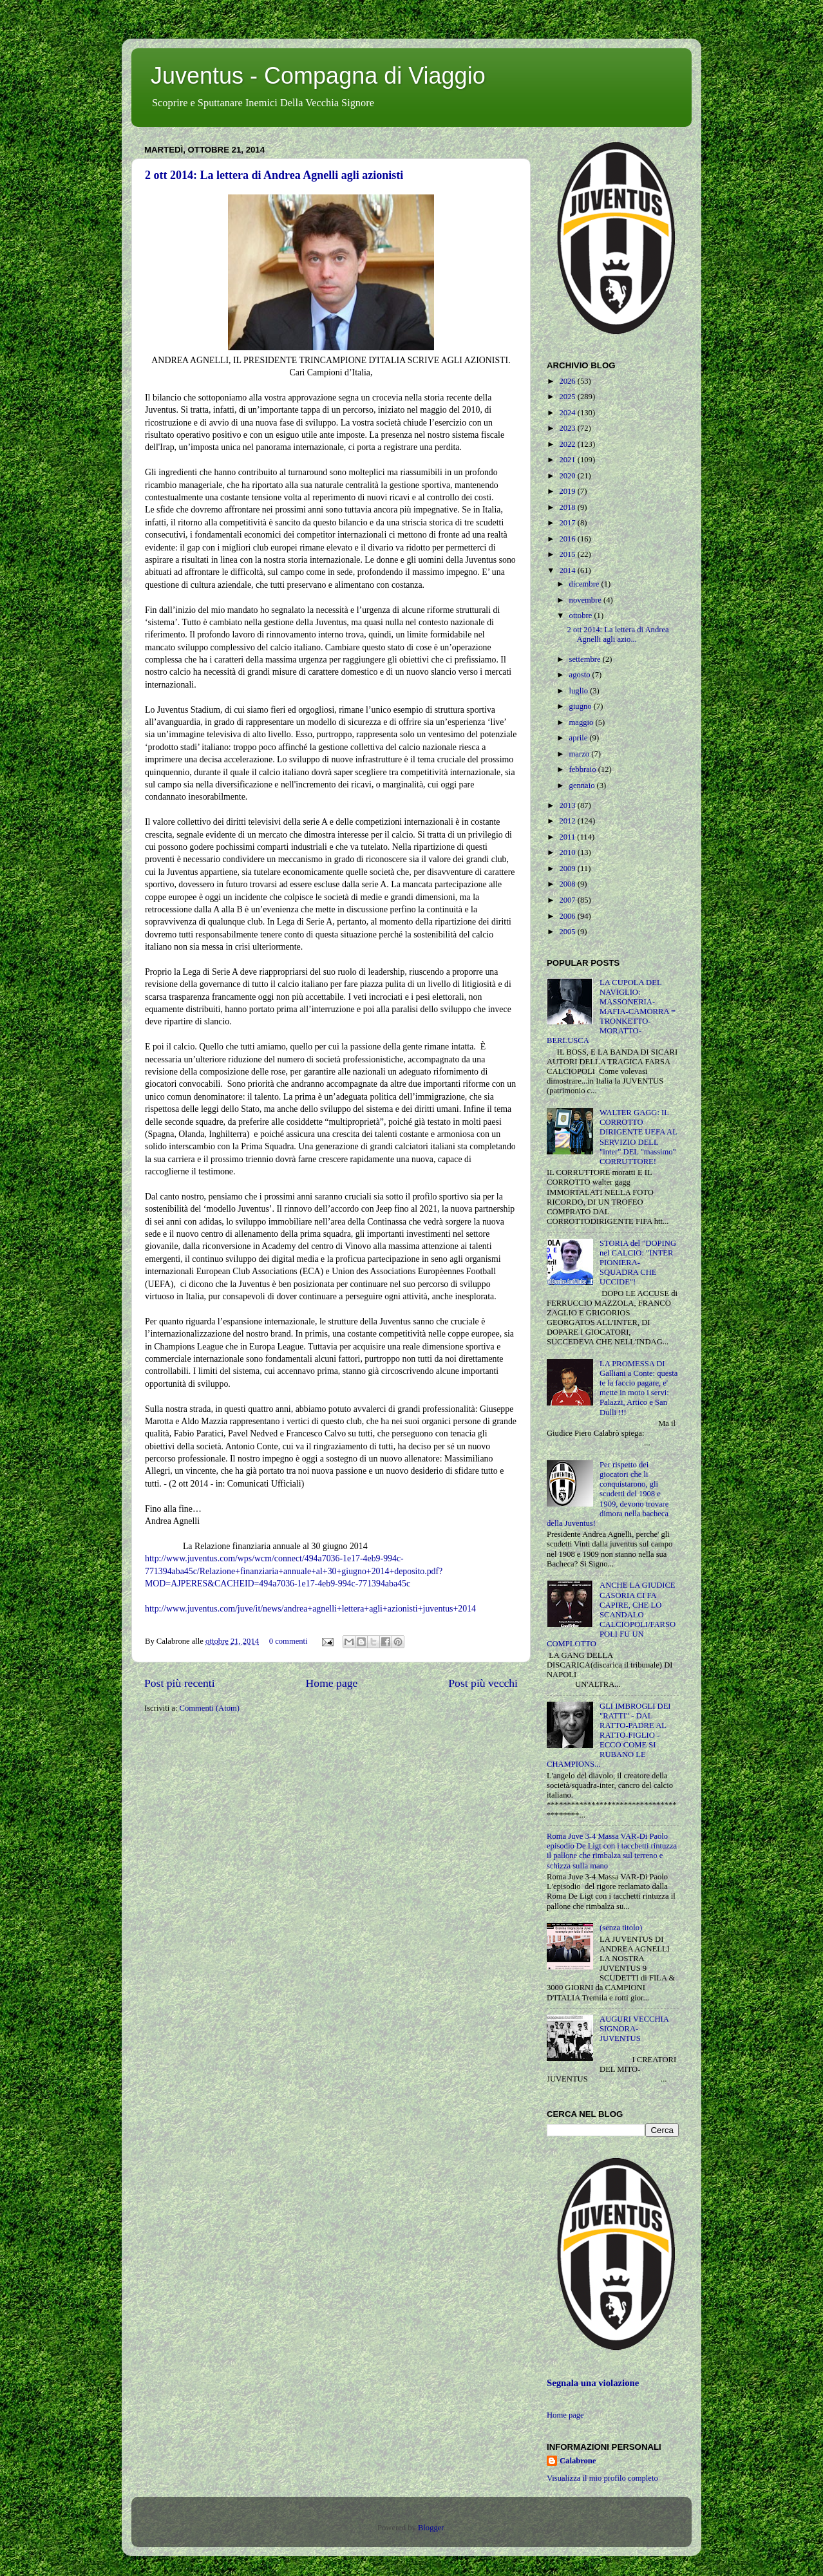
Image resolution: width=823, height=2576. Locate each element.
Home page (332, 1683)
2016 (568, 538)
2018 (568, 507)
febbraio (583, 769)
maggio (582, 722)
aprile (579, 737)
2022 (568, 444)
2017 (568, 522)
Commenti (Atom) (210, 1708)
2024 (568, 412)
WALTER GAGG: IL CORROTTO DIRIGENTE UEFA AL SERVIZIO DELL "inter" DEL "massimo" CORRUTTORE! (638, 1137)
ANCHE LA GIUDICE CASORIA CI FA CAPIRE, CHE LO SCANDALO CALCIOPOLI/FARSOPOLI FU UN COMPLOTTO (611, 1614)
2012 (568, 820)
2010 (568, 852)
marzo (580, 753)
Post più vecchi (483, 1683)
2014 (568, 570)
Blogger (431, 2527)
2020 (568, 475)
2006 (568, 916)
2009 (568, 868)
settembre (586, 659)
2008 (568, 883)
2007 (568, 900)
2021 (568, 459)
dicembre (585, 583)
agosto (580, 674)
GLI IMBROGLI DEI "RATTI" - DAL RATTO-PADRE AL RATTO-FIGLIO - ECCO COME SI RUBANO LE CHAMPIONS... (609, 1735)
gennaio (583, 785)
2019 (568, 491)
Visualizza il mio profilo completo (602, 2478)
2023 (568, 428)
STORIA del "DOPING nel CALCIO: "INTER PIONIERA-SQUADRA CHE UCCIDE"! (638, 1262)
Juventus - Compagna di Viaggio (318, 75)
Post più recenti (179, 1683)
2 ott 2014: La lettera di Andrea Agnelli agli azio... (617, 634)
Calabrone (578, 2460)
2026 (568, 381)
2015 (568, 554)
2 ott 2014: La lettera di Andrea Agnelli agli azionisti (274, 175)
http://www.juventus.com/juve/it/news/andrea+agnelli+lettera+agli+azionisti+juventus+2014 (310, 1608)
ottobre (581, 615)
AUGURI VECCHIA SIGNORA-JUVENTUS (634, 2029)
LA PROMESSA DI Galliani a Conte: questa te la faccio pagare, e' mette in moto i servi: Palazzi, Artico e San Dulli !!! (638, 1388)
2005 (568, 931)
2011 (568, 836)
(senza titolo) (621, 1927)
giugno (581, 706)
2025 (568, 396)
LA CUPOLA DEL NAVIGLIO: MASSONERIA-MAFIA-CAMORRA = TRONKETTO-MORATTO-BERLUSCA (611, 1012)
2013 (568, 805)
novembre (586, 600)
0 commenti (288, 1641)
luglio (580, 690)
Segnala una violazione (593, 2383)
